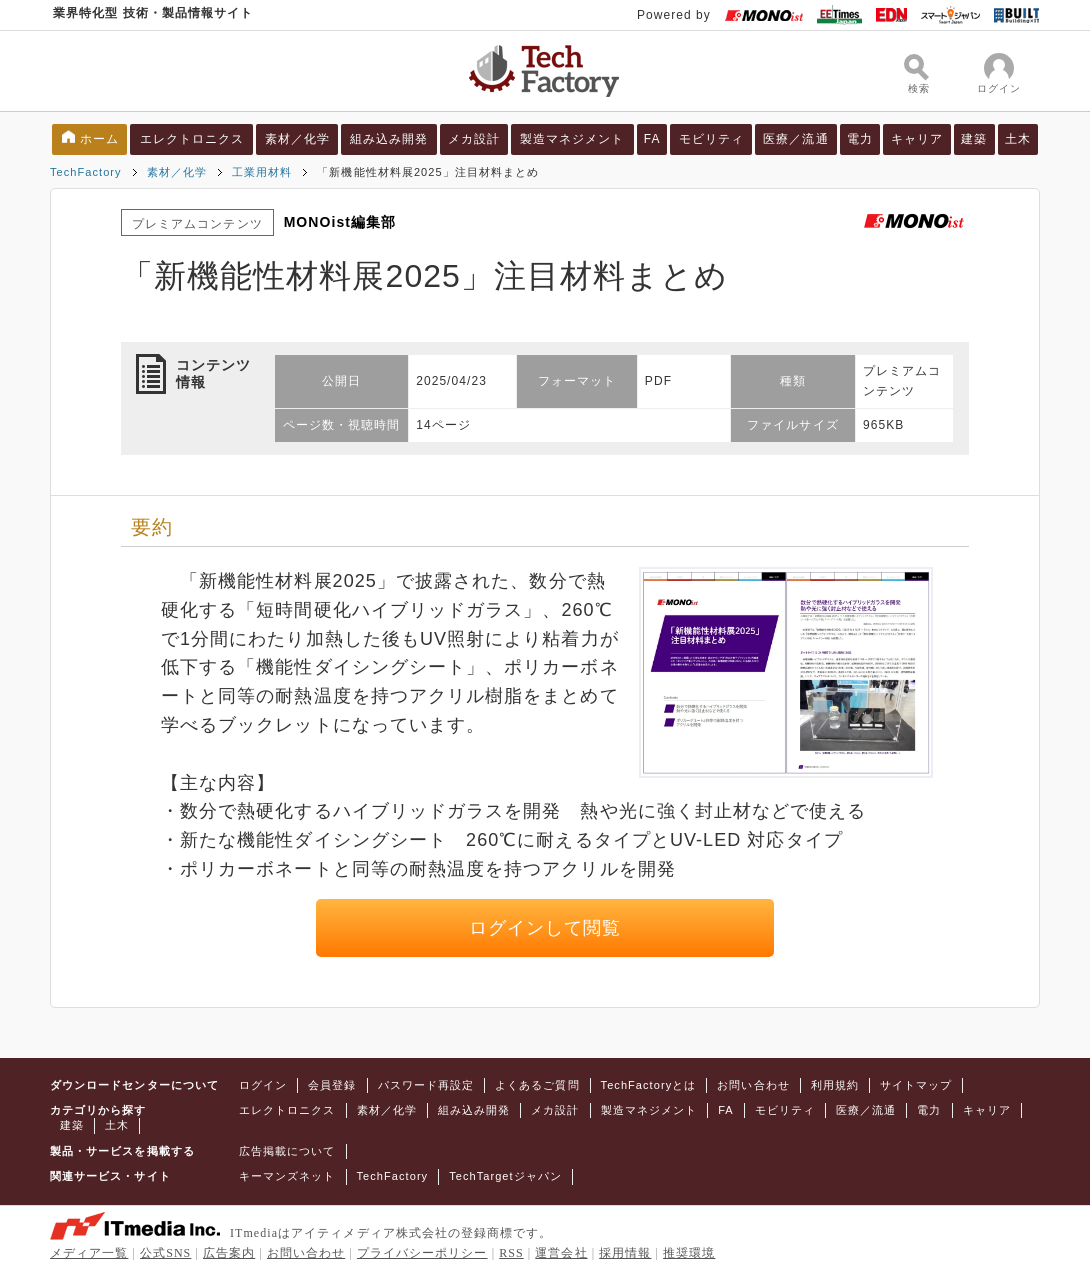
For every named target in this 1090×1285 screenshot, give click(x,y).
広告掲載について (287, 1151)
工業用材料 (262, 172)
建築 (974, 139)
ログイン (263, 1085)
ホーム (99, 139)
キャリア (917, 139)
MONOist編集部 (340, 222)
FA (652, 139)
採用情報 (625, 1253)
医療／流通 (795, 139)
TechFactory (86, 172)
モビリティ (711, 139)
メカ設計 (474, 139)
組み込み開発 (389, 139)
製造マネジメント (572, 139)
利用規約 (835, 1085)
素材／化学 (297, 139)
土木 (1018, 139)
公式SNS (165, 1253)
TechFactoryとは (649, 1085)
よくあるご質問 (537, 1085)
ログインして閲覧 (545, 928)
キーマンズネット (287, 1176)
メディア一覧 (89, 1253)
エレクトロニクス (192, 139)
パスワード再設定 (426, 1085)
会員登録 (332, 1085)
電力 (860, 139)
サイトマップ (916, 1085)
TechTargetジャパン (505, 1176)
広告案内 (229, 1253)
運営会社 (561, 1253)
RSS (511, 1253)
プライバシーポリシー (422, 1253)
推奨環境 (689, 1253)
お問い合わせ (753, 1085)
